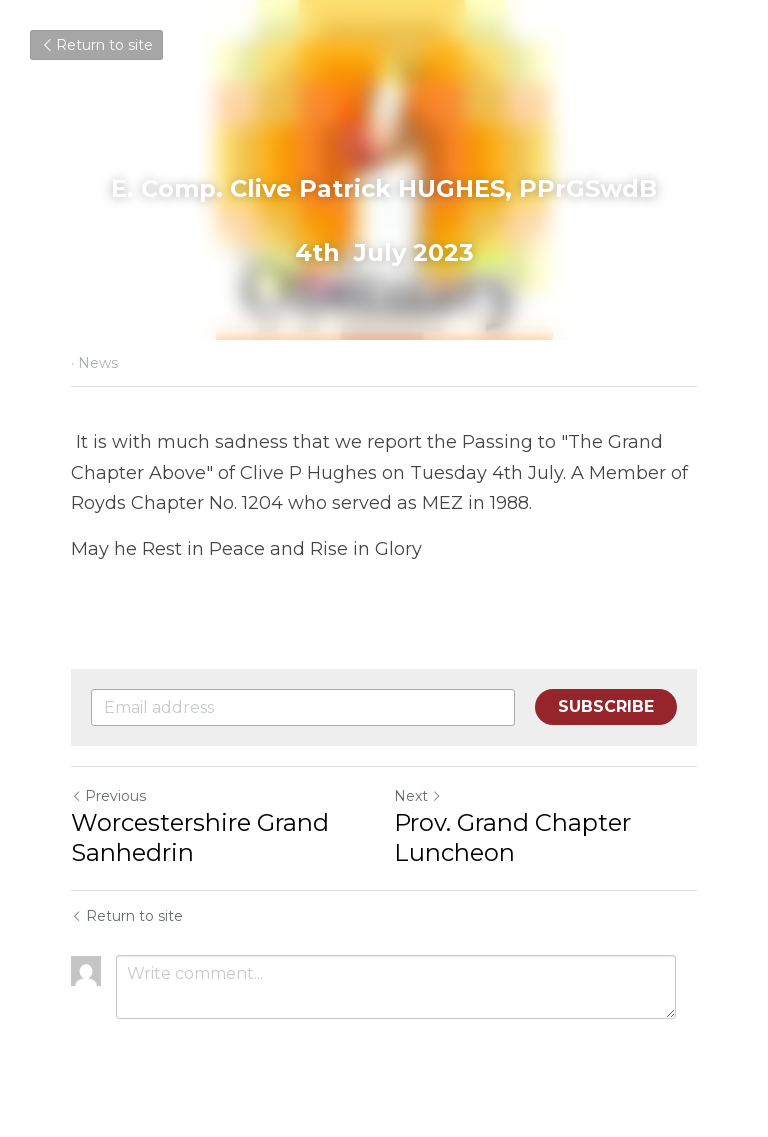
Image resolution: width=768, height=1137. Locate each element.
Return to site (96, 45)
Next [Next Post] (418, 796)
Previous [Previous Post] (108, 796)
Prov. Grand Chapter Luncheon (512, 837)
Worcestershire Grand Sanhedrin (200, 837)
